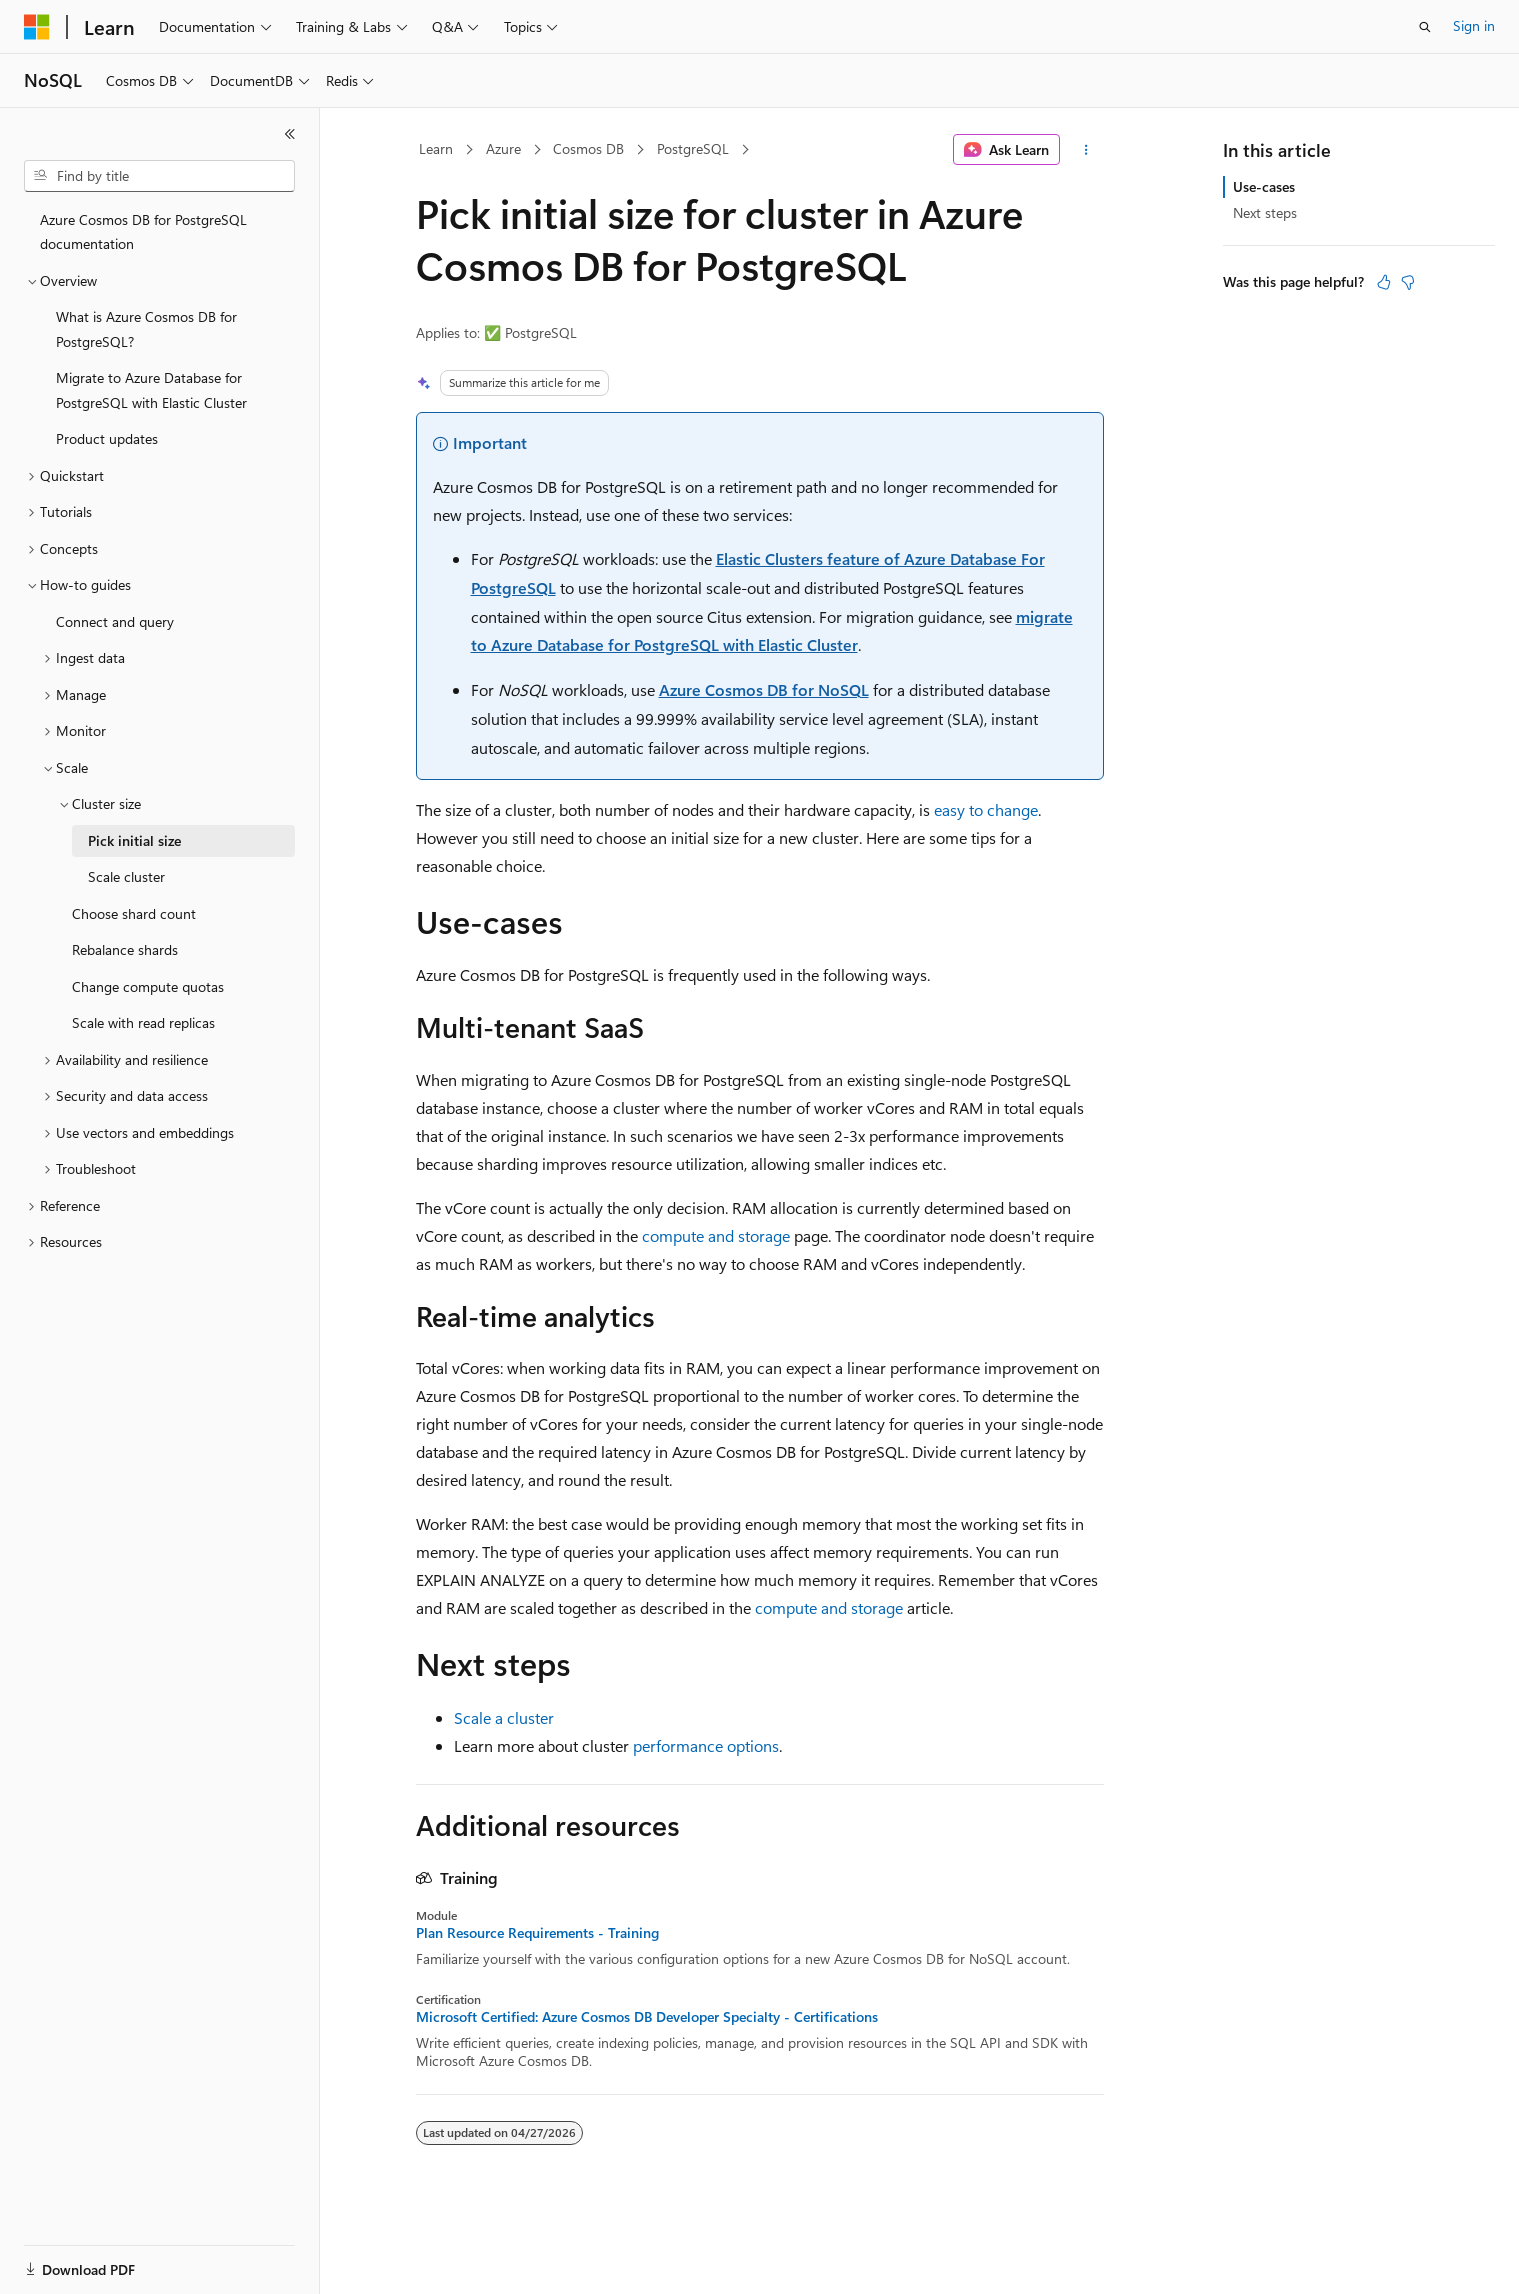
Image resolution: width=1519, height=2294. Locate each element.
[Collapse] (290, 134)
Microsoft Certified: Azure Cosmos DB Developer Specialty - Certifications (647, 2017)
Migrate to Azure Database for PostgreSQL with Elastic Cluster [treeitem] (151, 390)
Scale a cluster (504, 1717)
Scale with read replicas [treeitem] (143, 1022)
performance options (706, 1745)
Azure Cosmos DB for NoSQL (764, 689)
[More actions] (1085, 150)
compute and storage (716, 1235)
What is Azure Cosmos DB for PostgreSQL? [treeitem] (146, 329)
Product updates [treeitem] (107, 438)
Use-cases (1264, 186)
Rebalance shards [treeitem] (125, 949)
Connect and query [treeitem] (115, 621)
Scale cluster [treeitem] (126, 876)
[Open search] (1425, 27)
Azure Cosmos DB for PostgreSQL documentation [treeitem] (143, 232)
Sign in (1474, 25)
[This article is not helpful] (1408, 282)
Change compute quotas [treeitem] (148, 986)
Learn (436, 148)
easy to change (986, 809)
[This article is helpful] (1384, 282)
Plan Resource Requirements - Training (537, 1933)
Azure (503, 148)
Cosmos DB (588, 148)
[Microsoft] (37, 27)
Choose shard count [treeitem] (134, 913)
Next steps (1265, 212)
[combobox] (159, 176)
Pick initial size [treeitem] (134, 840)
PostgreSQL (693, 148)
